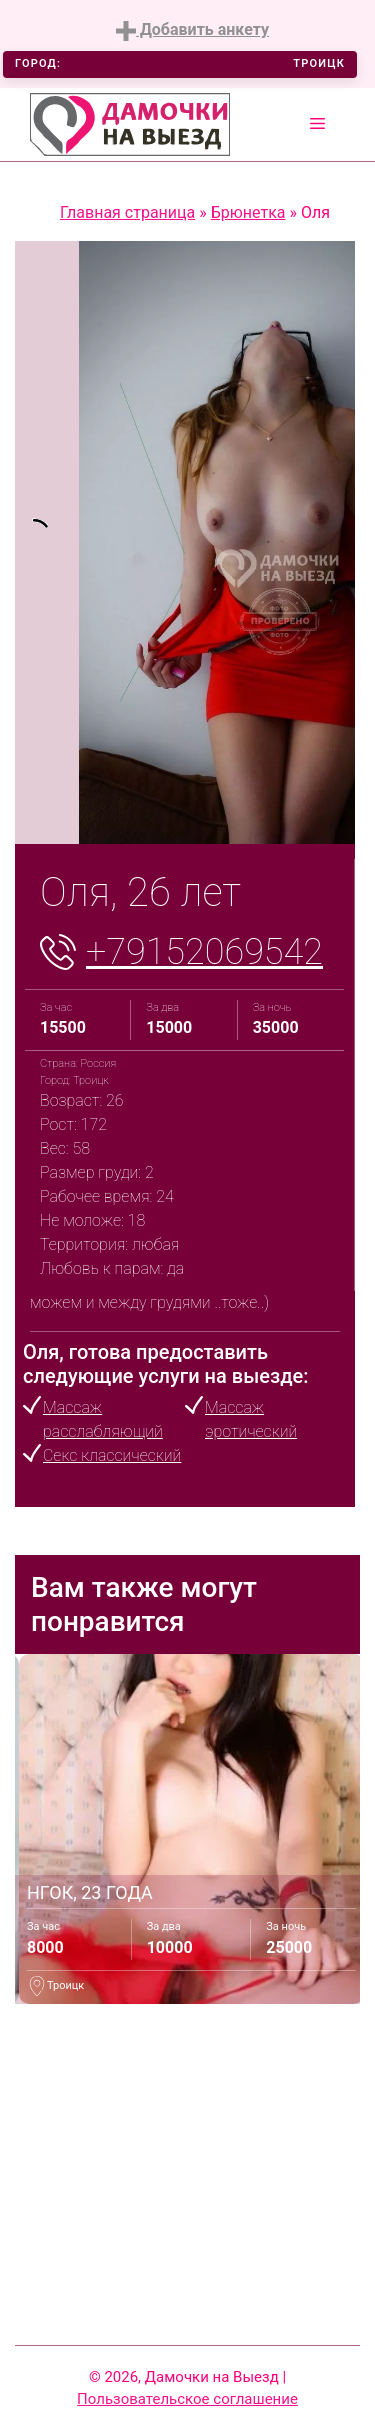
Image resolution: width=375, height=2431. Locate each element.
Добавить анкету (192, 30)
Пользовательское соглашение (187, 2399)
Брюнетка (248, 212)
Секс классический (112, 1455)
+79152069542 (204, 952)
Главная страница (127, 212)
